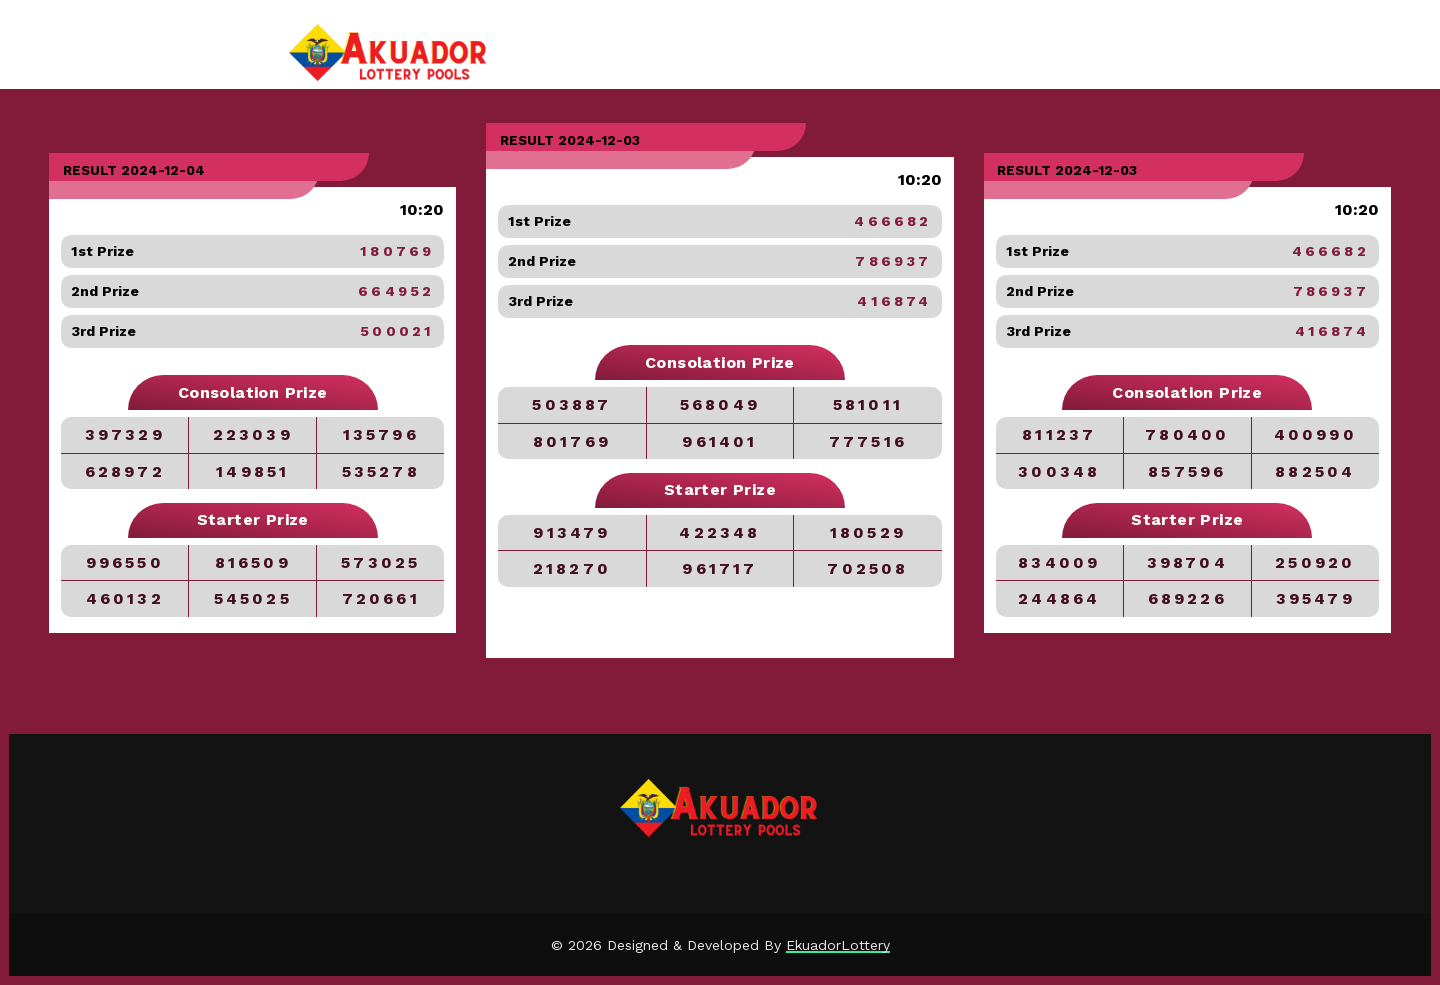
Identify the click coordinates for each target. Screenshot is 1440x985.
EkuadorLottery (838, 945)
